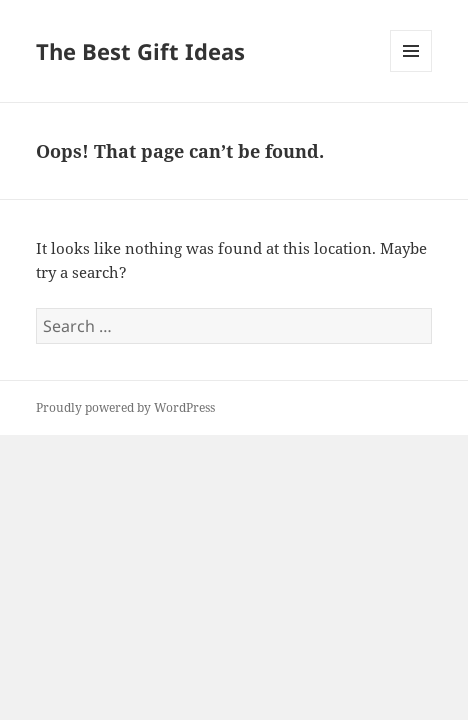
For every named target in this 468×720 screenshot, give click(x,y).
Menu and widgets (411, 71)
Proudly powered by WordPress (125, 407)
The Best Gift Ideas (140, 51)
